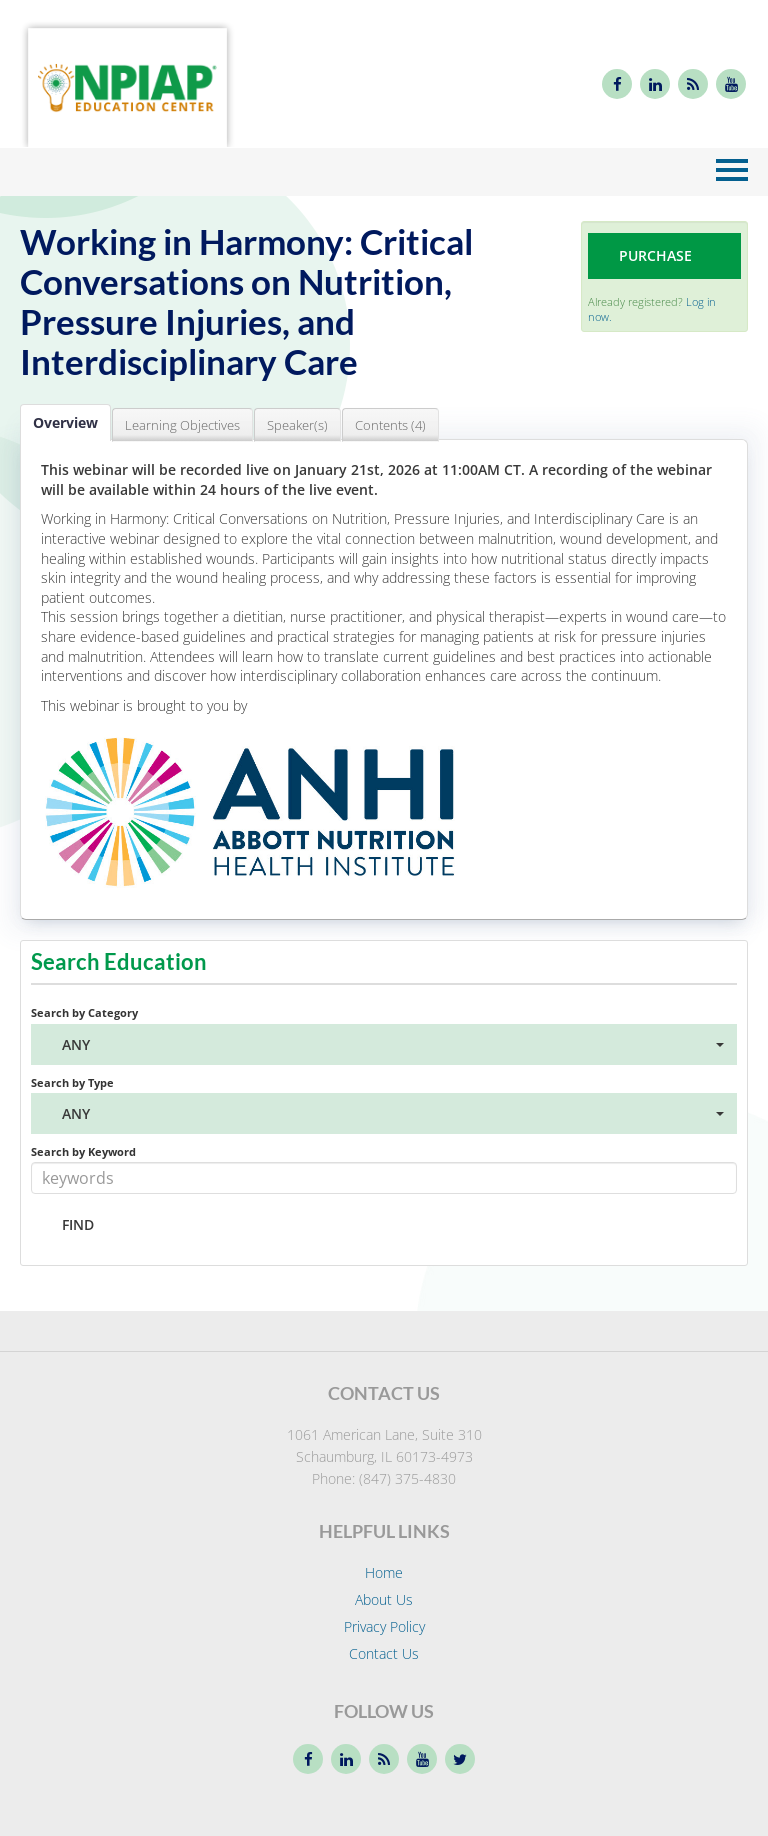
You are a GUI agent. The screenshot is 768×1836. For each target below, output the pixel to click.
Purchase (655, 255)
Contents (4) (390, 425)
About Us (384, 1599)
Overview (65, 422)
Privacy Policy (384, 1626)
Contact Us (384, 1653)
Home (384, 1572)
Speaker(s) (297, 425)
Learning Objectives (182, 425)
